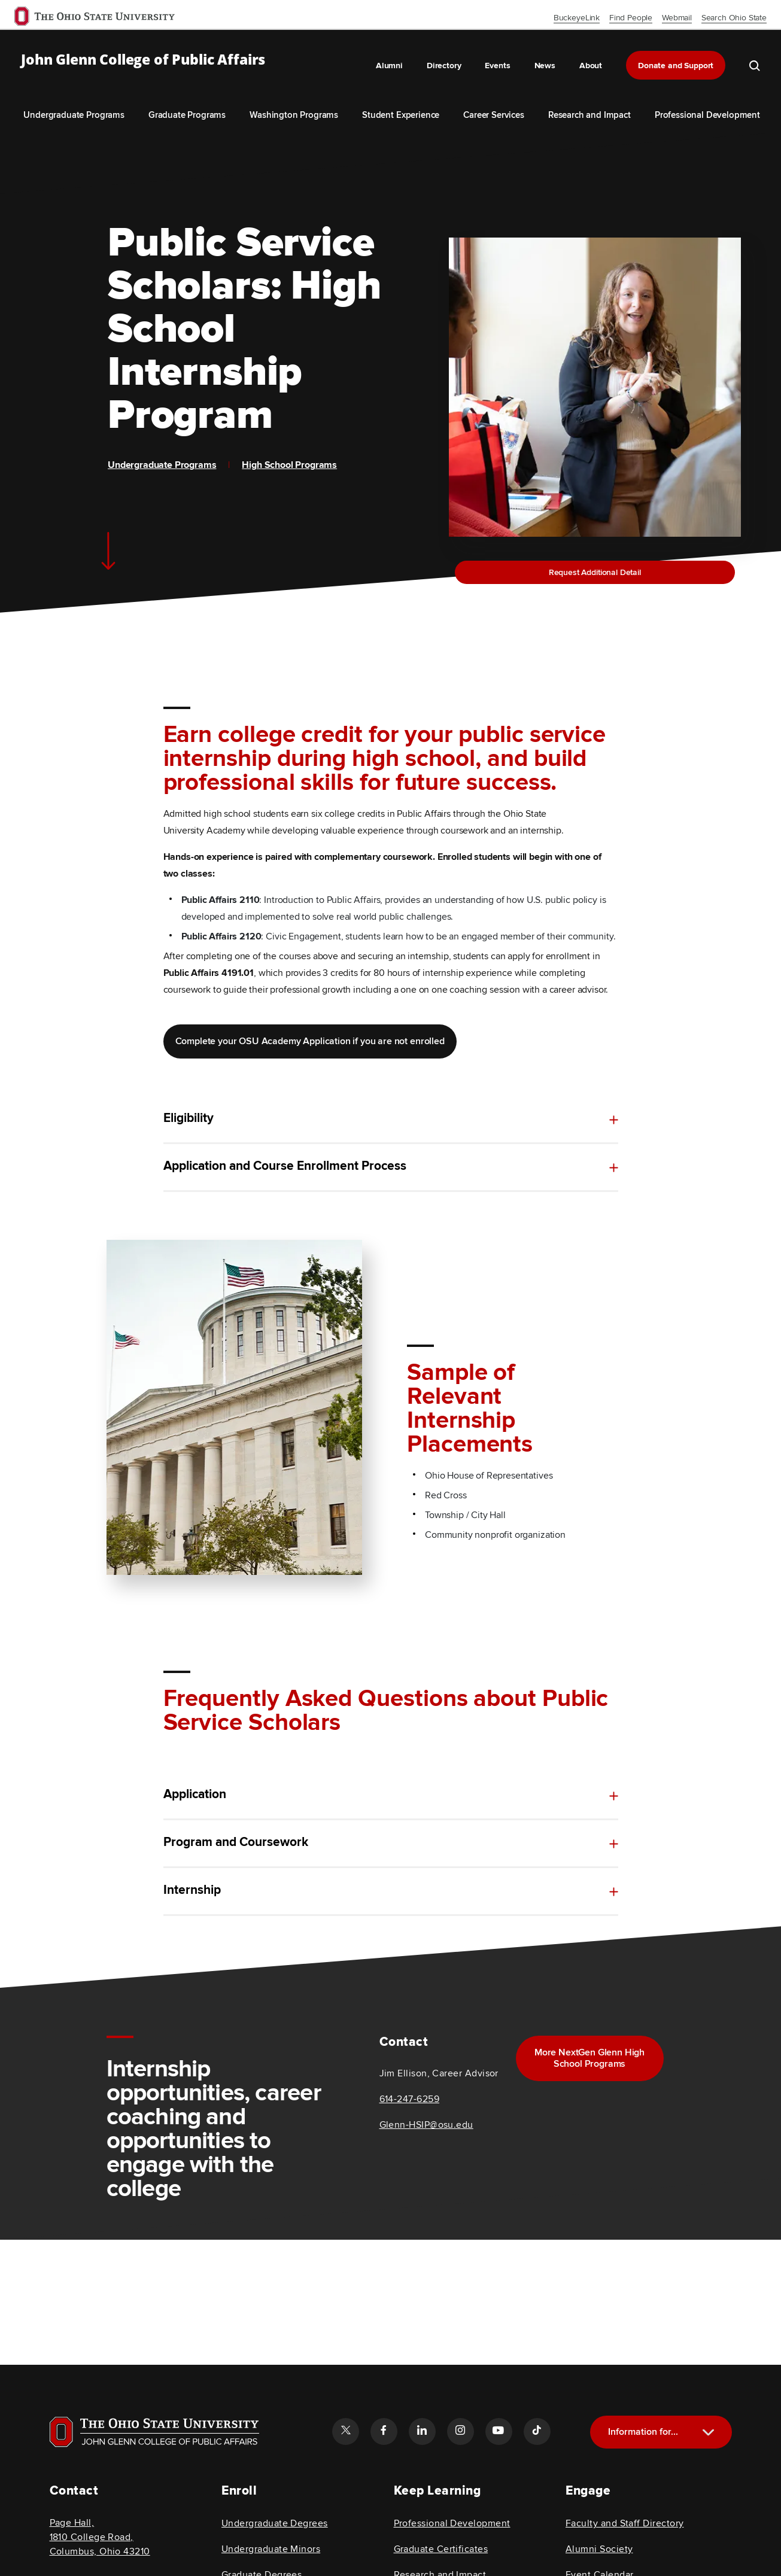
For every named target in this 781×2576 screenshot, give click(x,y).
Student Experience (400, 115)
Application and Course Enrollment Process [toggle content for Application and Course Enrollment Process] (284, 1169)
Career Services (493, 115)
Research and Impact (589, 115)
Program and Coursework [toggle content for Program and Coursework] (235, 1845)
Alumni (389, 65)
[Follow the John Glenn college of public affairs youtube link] (499, 2431)
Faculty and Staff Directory (624, 2523)
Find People (630, 18)
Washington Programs (294, 115)
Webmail (677, 18)
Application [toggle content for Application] (194, 1794)
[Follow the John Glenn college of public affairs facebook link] (384, 2431)
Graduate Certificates (441, 2549)
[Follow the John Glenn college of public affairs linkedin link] (422, 2431)
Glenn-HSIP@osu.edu (426, 2125)
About (590, 65)
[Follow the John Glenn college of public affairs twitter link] (345, 2431)
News (544, 65)
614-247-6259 (409, 2099)
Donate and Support (675, 65)
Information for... (643, 2432)
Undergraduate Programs (73, 115)
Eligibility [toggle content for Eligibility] (188, 1118)
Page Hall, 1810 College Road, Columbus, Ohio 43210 (100, 2537)
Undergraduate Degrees (274, 2523)
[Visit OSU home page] (154, 2432)
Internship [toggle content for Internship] (192, 1916)
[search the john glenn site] (754, 65)
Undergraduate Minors (270, 2549)
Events (497, 65)
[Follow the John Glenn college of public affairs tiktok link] (537, 2431)
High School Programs (289, 465)
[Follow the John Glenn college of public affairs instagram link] (460, 2431)
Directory (444, 65)
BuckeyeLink (577, 18)
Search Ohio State (734, 18)
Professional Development (707, 115)
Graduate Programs (187, 115)
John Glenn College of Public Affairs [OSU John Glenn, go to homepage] (143, 60)
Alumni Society (599, 2549)
